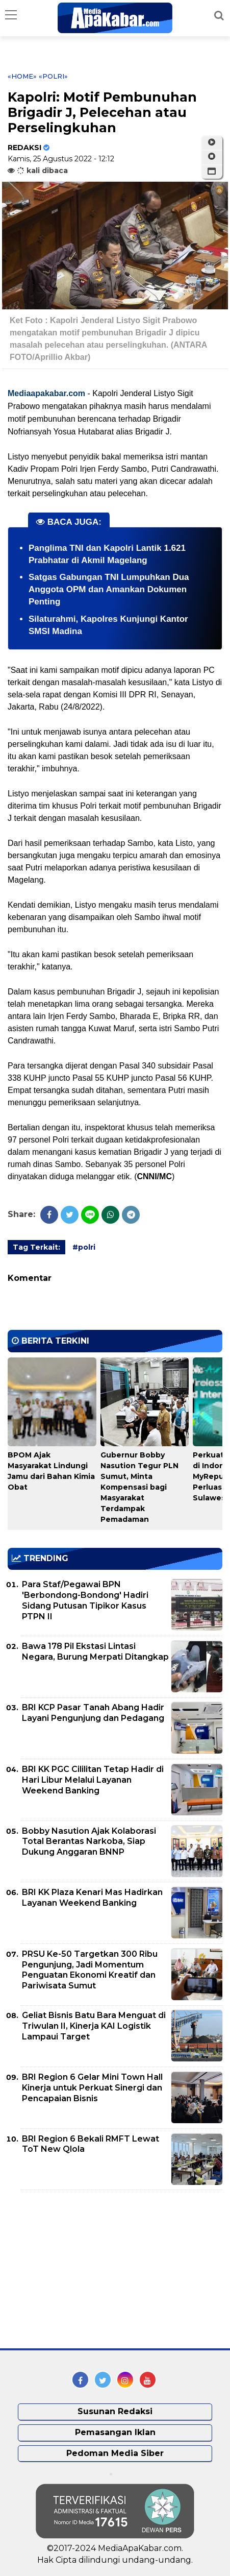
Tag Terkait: (36, 1247)
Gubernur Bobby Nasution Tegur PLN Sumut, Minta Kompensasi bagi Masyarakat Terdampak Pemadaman (139, 1487)
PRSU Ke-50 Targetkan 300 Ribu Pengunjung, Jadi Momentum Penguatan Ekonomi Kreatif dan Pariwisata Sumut (90, 1969)
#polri (83, 1247)
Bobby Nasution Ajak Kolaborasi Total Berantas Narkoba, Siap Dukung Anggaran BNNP (89, 1841)
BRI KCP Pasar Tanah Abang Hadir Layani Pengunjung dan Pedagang (93, 1713)
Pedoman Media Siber (115, 2453)
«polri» (53, 76)
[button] (211, 171)
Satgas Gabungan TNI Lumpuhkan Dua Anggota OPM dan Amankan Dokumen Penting (109, 589)
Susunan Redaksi (115, 2411)
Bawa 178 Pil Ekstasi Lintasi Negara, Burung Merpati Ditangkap (95, 1651)
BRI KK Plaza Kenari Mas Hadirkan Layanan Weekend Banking (92, 1897)
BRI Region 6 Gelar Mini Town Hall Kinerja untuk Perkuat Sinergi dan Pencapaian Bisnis (92, 2087)
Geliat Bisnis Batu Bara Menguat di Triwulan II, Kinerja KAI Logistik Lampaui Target (94, 2026)
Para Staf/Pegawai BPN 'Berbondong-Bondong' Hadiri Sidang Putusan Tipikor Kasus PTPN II (85, 1600)
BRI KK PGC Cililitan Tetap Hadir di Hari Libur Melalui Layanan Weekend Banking (93, 1779)
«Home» (22, 76)
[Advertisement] (84, 2269)
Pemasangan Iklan (115, 2432)
